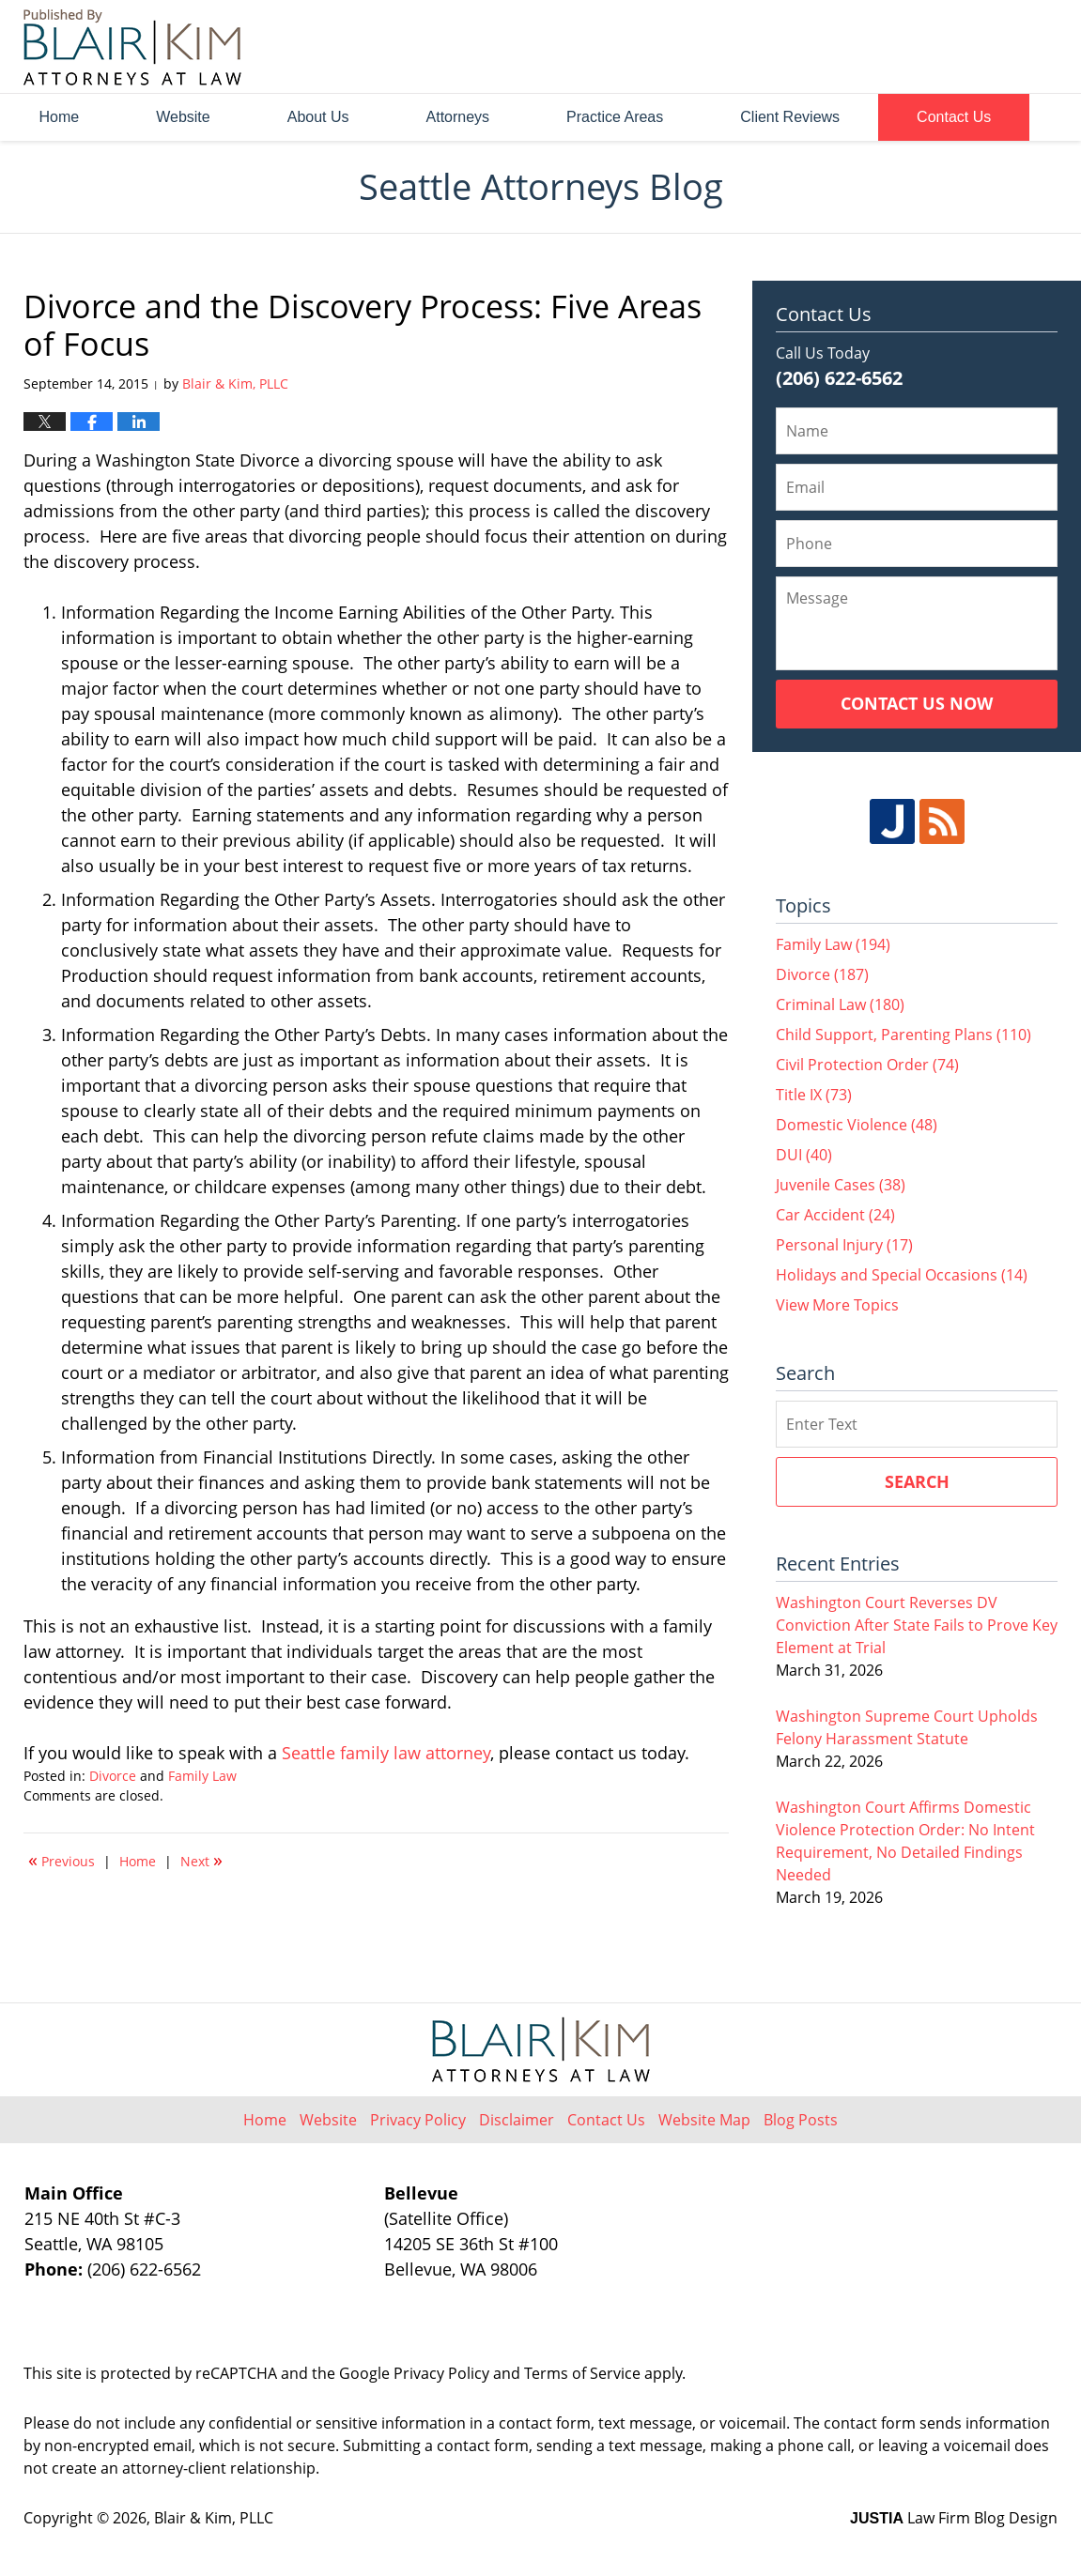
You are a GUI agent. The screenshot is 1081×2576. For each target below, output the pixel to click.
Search (917, 1481)
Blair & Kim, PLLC (213, 2517)
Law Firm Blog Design (954, 2517)
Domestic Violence (856, 1124)
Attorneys (458, 117)
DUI (804, 1154)
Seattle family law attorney (386, 1752)
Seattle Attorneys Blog (132, 47)
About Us (318, 117)
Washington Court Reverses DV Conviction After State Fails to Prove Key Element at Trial (917, 1625)
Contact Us (954, 117)
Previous (61, 1860)
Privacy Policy (418, 2119)
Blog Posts (801, 2119)
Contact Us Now (917, 703)
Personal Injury (844, 1244)
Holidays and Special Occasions (901, 1275)
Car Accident (835, 1214)
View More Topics (837, 1305)
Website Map (704, 2119)
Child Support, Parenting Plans (903, 1034)
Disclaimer (516, 2119)
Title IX (814, 1094)
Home (59, 117)
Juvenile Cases (840, 1184)
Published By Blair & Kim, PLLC (952, 47)
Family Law (202, 1776)
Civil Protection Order (867, 1064)
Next (201, 1860)
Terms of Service (582, 2373)
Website (183, 117)
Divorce (112, 1776)
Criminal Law (840, 1004)
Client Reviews (790, 117)
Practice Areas (614, 117)
